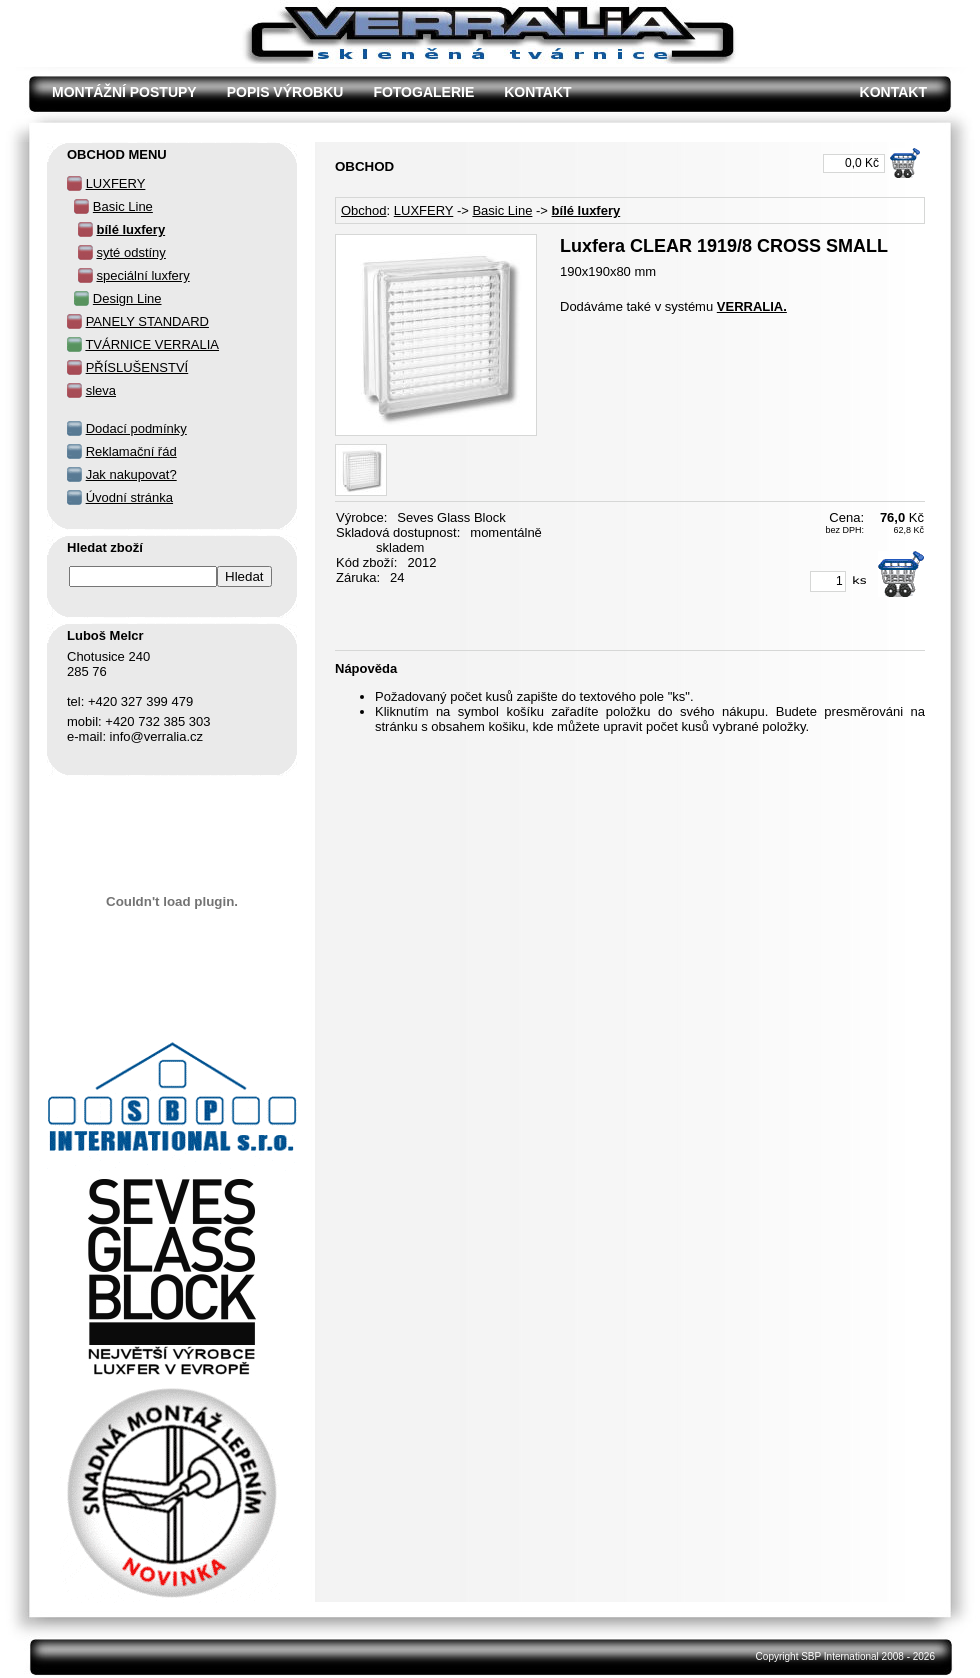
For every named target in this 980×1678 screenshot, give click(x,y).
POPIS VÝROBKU (285, 92)
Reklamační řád (131, 451)
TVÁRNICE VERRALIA (152, 344)
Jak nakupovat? (131, 474)
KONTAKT (537, 92)
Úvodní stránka (129, 497)
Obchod (364, 210)
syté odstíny (130, 252)
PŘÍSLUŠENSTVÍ (137, 367)
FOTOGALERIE (423, 92)
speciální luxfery (142, 275)
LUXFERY (424, 210)
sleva (101, 390)
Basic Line (502, 210)
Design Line (127, 298)
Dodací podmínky (136, 428)
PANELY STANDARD (147, 321)
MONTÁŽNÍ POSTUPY (124, 92)
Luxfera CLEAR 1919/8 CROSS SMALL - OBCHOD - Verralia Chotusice (331, 11)
